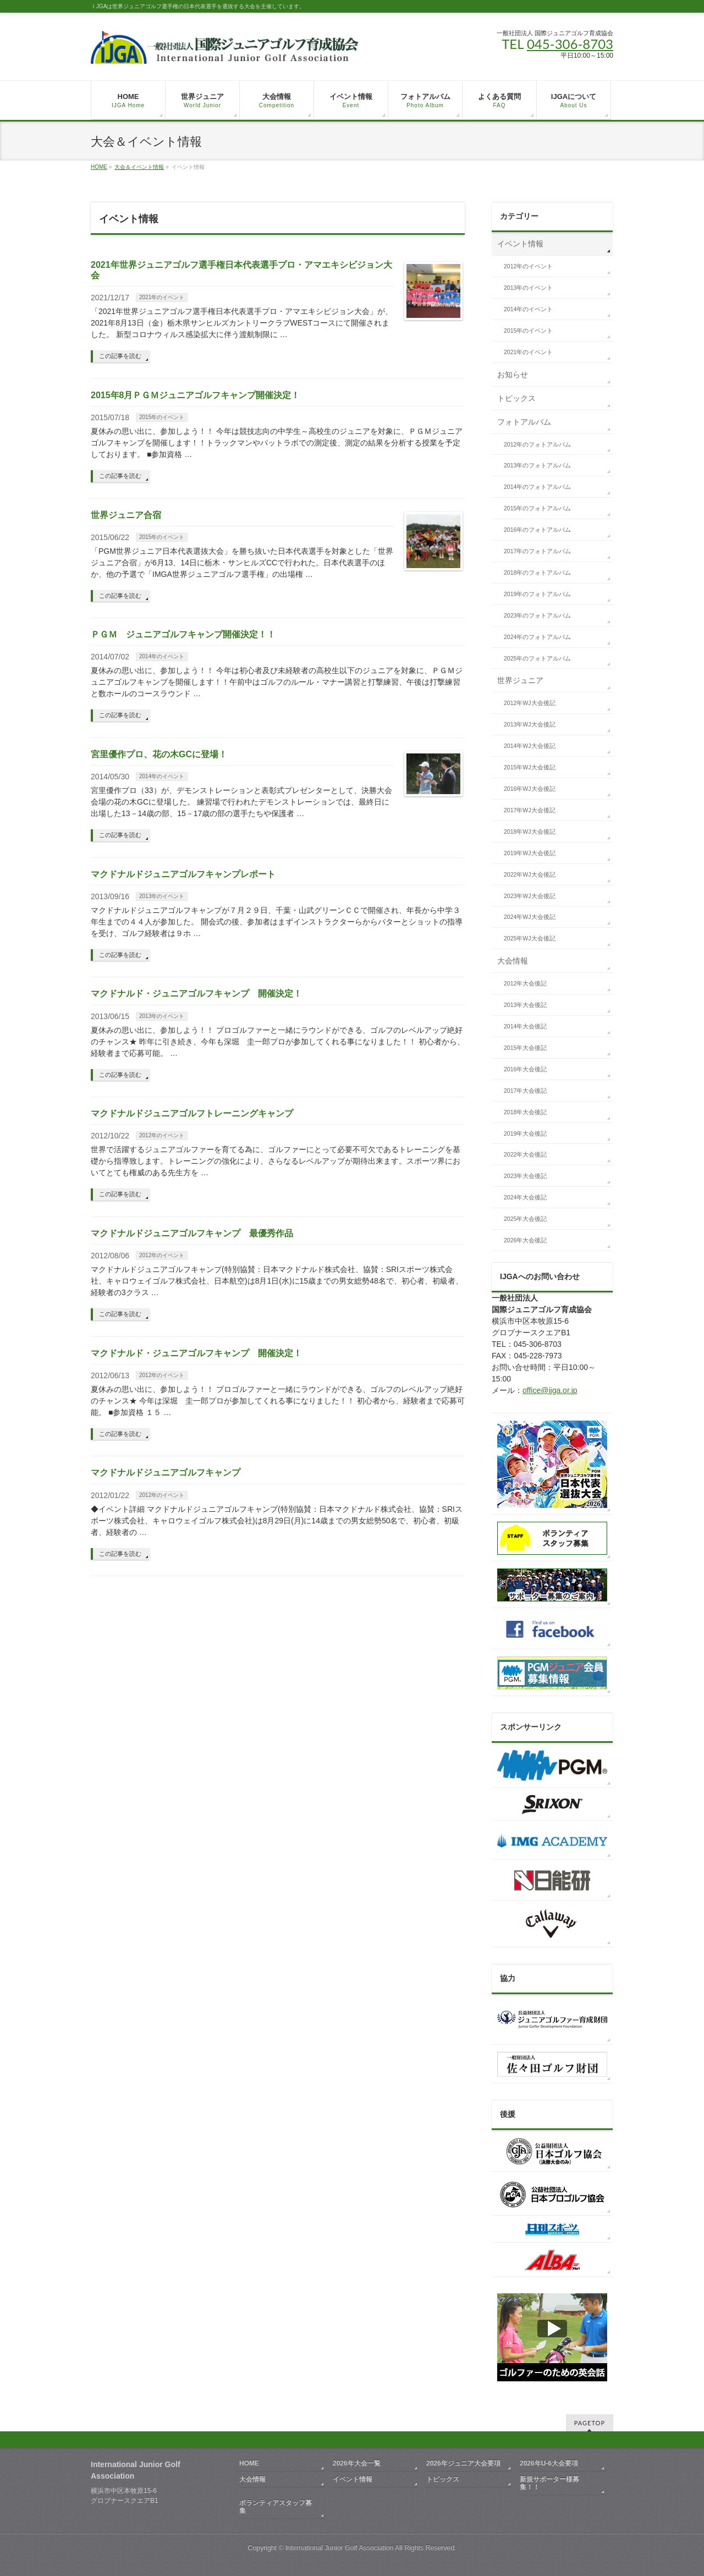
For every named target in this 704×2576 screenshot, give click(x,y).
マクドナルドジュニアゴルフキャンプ (165, 1472)
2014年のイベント (161, 656)
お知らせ (512, 374)
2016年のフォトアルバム (537, 529)
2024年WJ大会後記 (530, 916)
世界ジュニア (520, 680)
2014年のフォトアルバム (537, 486)
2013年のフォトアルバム (537, 465)
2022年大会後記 (525, 1154)
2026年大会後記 (525, 1240)
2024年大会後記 (525, 1197)
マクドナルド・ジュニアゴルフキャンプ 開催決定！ (196, 993)
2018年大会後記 (525, 1112)
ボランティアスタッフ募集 (275, 2506)
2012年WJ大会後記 (530, 703)
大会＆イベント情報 (139, 167)
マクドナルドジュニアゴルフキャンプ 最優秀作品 (192, 1233)
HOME (99, 167)
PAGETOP (589, 2422)
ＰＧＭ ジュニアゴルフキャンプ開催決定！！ (183, 634)
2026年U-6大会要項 (549, 2463)
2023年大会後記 (525, 1176)
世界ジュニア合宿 (126, 515)
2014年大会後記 (525, 1026)
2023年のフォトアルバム (537, 615)
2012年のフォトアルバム (537, 444)
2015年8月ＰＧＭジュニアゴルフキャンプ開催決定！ (195, 395)
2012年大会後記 (525, 983)
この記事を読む (120, 356)
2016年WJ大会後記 (530, 788)
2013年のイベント (161, 896)
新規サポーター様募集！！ (549, 2483)
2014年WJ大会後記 (530, 745)
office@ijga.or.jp (550, 1390)
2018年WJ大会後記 (530, 831)
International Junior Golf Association (339, 2548)
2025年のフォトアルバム (537, 658)
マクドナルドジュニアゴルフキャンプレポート (183, 874)
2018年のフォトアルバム (537, 572)
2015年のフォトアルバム (537, 508)
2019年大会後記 (525, 1133)
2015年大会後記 (525, 1047)
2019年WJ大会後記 (530, 853)
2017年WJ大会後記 (530, 810)
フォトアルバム (524, 421)
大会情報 (512, 960)
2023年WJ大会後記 (530, 896)
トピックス (516, 398)
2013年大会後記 (525, 1004)
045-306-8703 (570, 44)
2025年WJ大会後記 (530, 938)
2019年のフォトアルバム (537, 594)
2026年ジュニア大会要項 (463, 2463)
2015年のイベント (161, 417)
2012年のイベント (161, 1135)
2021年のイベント (161, 297)
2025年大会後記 (525, 1218)
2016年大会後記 (525, 1069)
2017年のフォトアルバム (537, 551)
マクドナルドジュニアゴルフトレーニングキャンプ (192, 1113)
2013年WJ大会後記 (530, 724)
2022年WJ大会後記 (530, 874)
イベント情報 (520, 243)
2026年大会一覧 (357, 2463)
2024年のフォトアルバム (537, 637)
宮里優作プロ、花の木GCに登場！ (159, 754)
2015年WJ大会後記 (530, 767)
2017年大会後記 (525, 1090)
